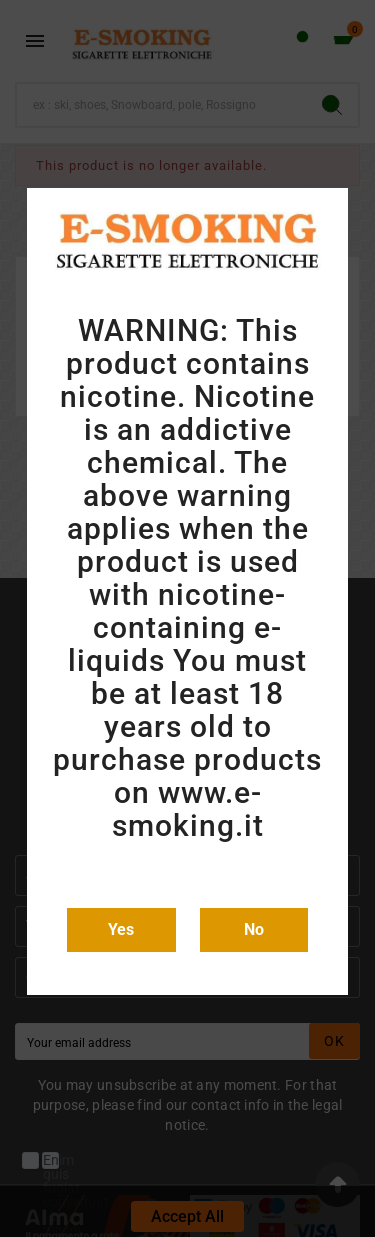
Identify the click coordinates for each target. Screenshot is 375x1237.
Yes (121, 929)
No (254, 929)
